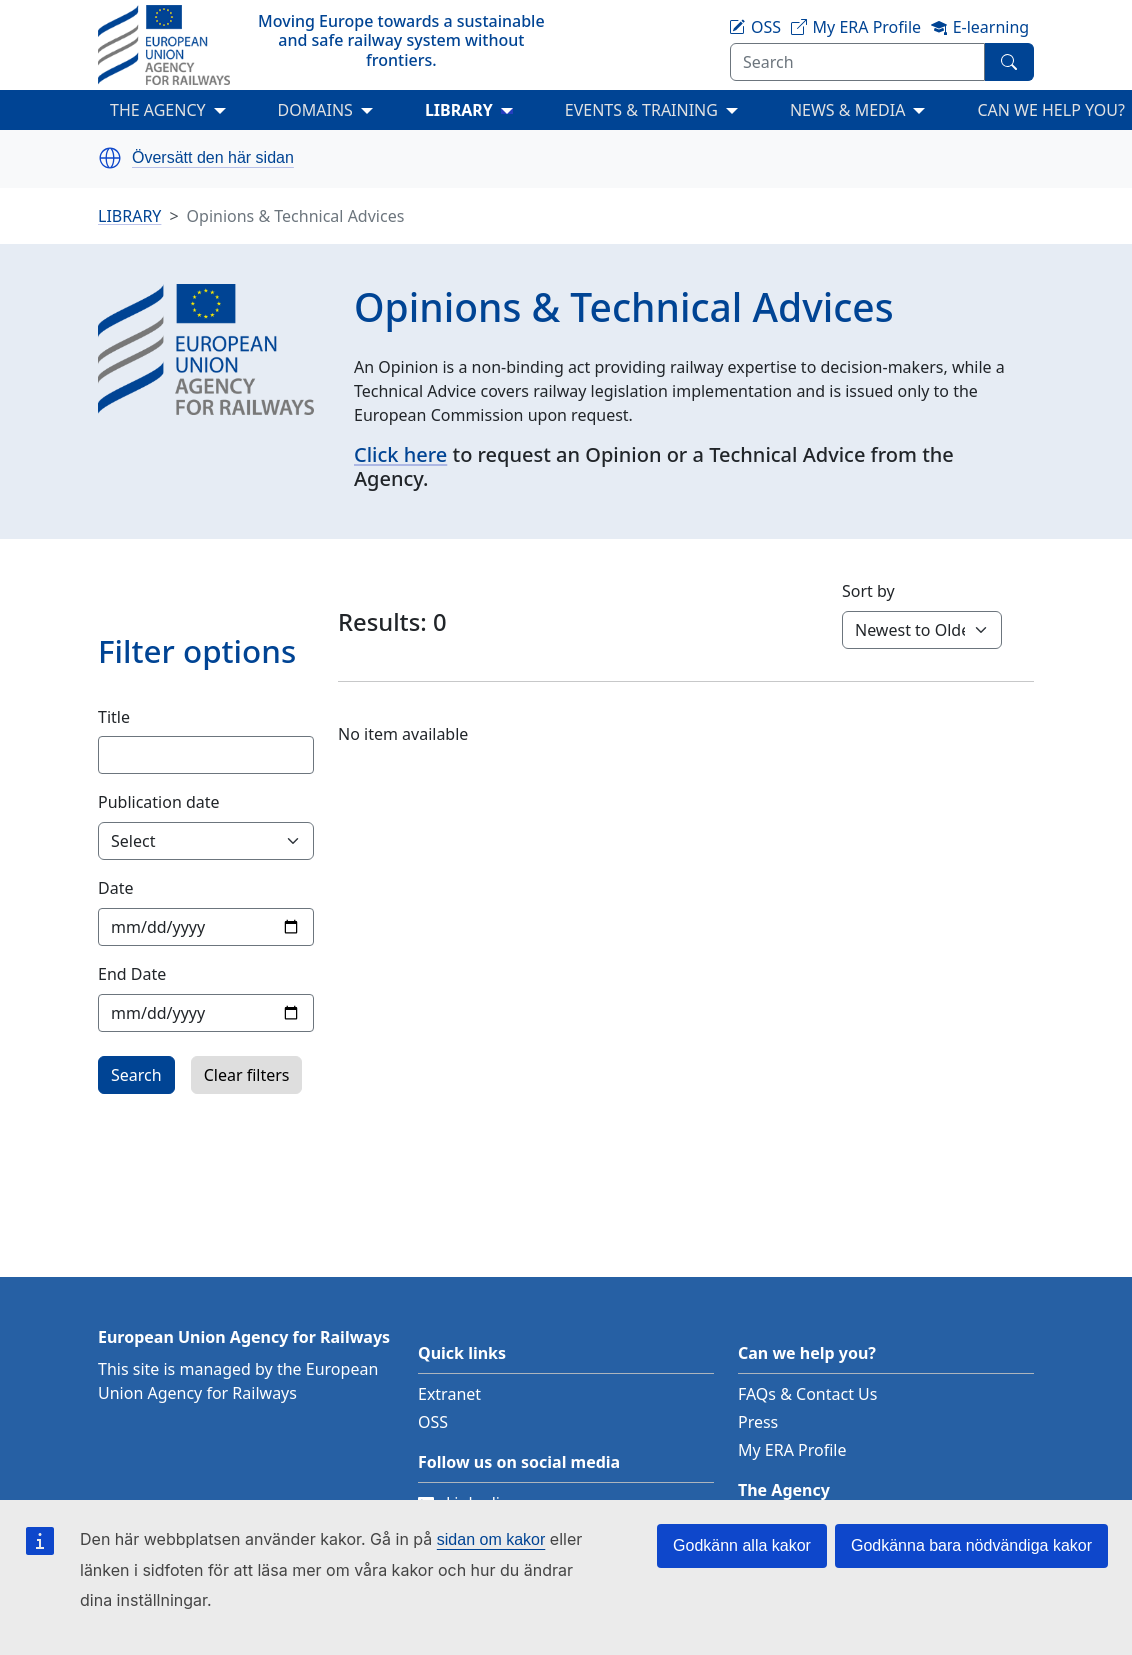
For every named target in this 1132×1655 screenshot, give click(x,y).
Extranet (449, 1394)
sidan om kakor (491, 1539)
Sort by (868, 591)
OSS (433, 1422)
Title (114, 717)
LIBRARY (459, 110)
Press (758, 1422)
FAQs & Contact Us (808, 1394)
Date (115, 888)
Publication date (159, 802)
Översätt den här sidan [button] (213, 158)
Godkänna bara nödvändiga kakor (971, 1545)
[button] (110, 158)
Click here (400, 454)
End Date (132, 974)
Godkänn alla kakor (742, 1545)
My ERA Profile (792, 1450)
